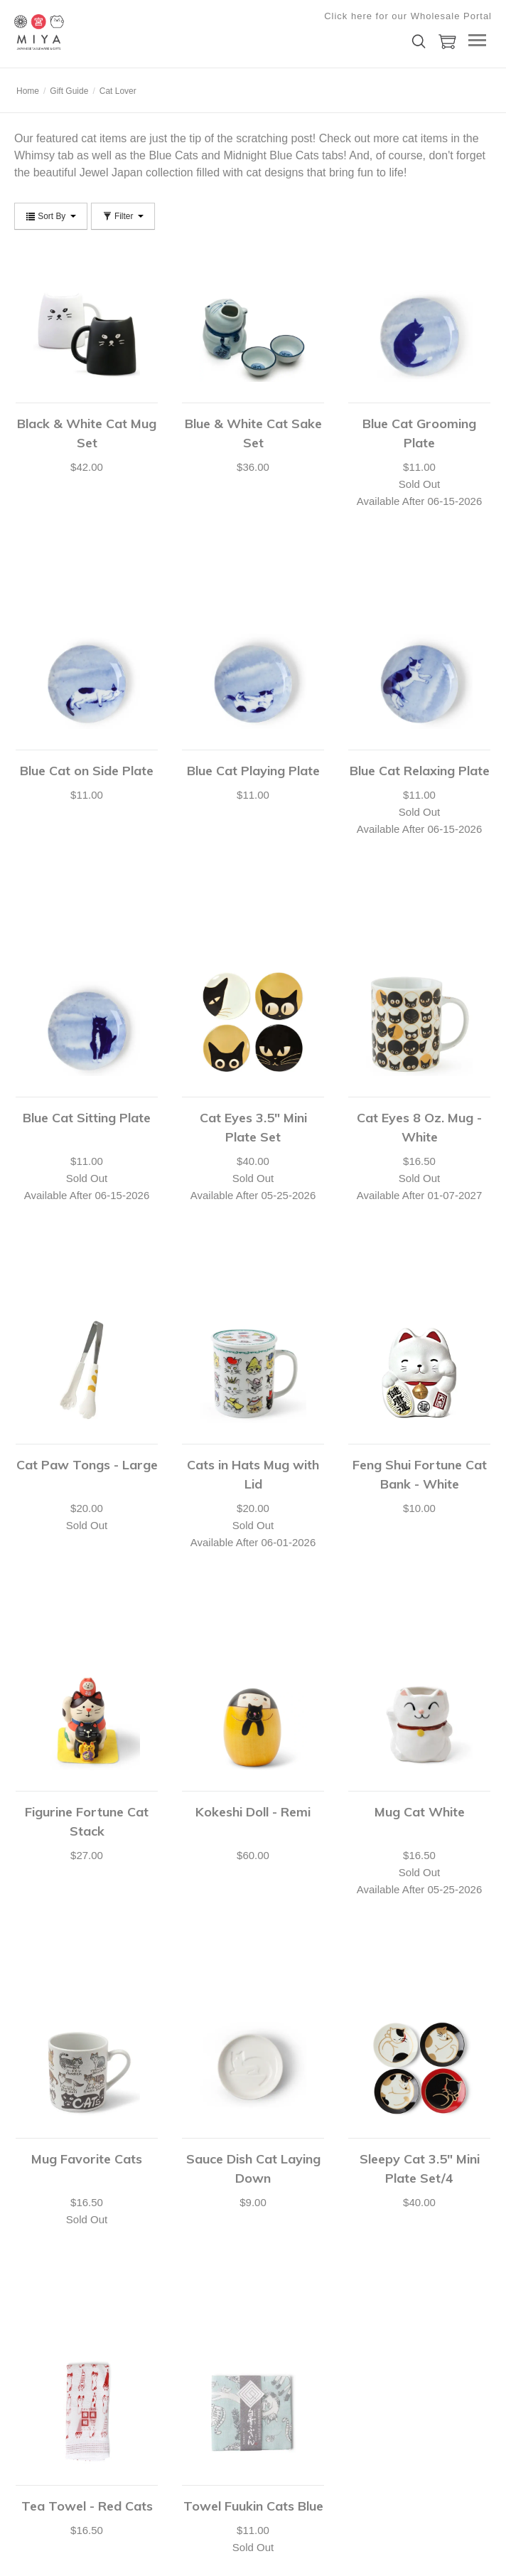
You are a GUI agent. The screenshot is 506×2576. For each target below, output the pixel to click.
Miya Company (85, 32)
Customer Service (48, 2272)
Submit (201, 2428)
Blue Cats (173, 155)
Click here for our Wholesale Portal (408, 16)
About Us (270, 2218)
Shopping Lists (42, 2289)
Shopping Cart (41, 2236)
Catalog (267, 2236)
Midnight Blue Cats (270, 155)
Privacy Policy (279, 2254)
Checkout (32, 2254)
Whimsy (34, 155)
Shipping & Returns (50, 2307)
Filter (123, 216)
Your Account (39, 2218)
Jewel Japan (111, 172)
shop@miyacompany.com (63, 2368)
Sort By (51, 216)
